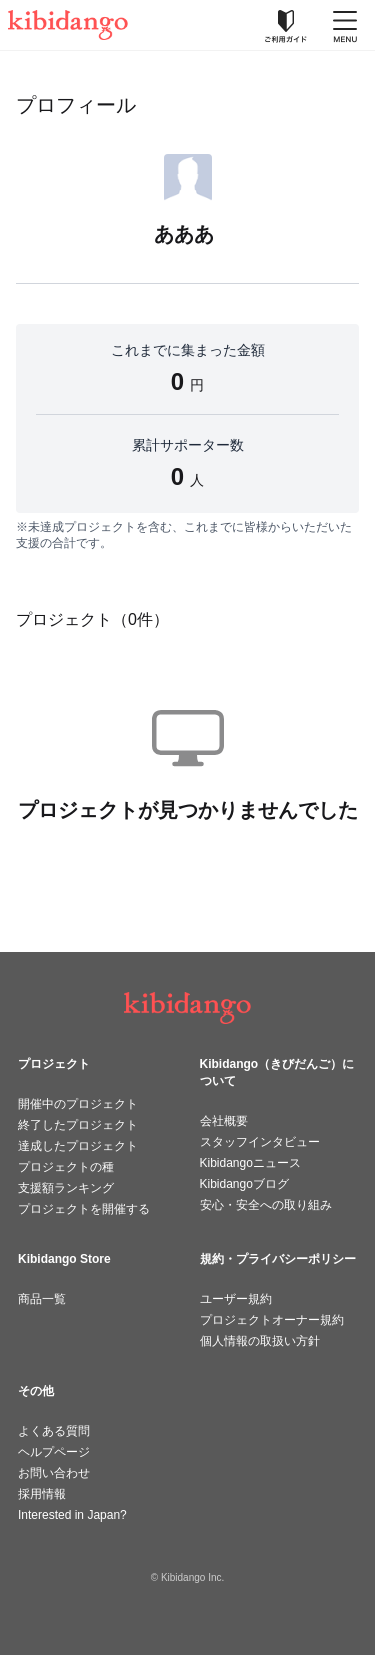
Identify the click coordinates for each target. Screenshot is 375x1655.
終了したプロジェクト (78, 1125)
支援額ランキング (66, 1188)
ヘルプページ (54, 1452)
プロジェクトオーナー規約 (272, 1320)
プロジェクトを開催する (84, 1209)
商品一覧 (42, 1299)
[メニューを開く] (345, 25)
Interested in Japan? (72, 1515)
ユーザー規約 (236, 1299)
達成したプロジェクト (78, 1146)
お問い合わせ (54, 1473)
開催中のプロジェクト (78, 1104)
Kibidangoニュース (250, 1163)
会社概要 (224, 1121)
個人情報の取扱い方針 (260, 1341)
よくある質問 (54, 1431)
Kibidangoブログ (244, 1184)
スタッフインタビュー (260, 1142)
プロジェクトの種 (66, 1167)
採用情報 (42, 1494)
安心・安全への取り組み (266, 1205)
